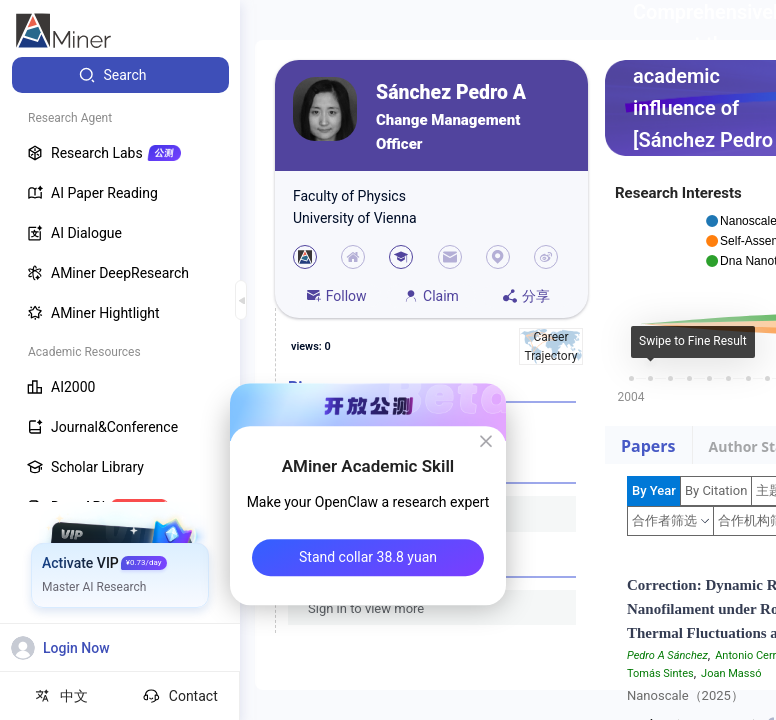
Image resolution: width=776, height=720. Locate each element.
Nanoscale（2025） (685, 695)
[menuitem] (120, 75)
